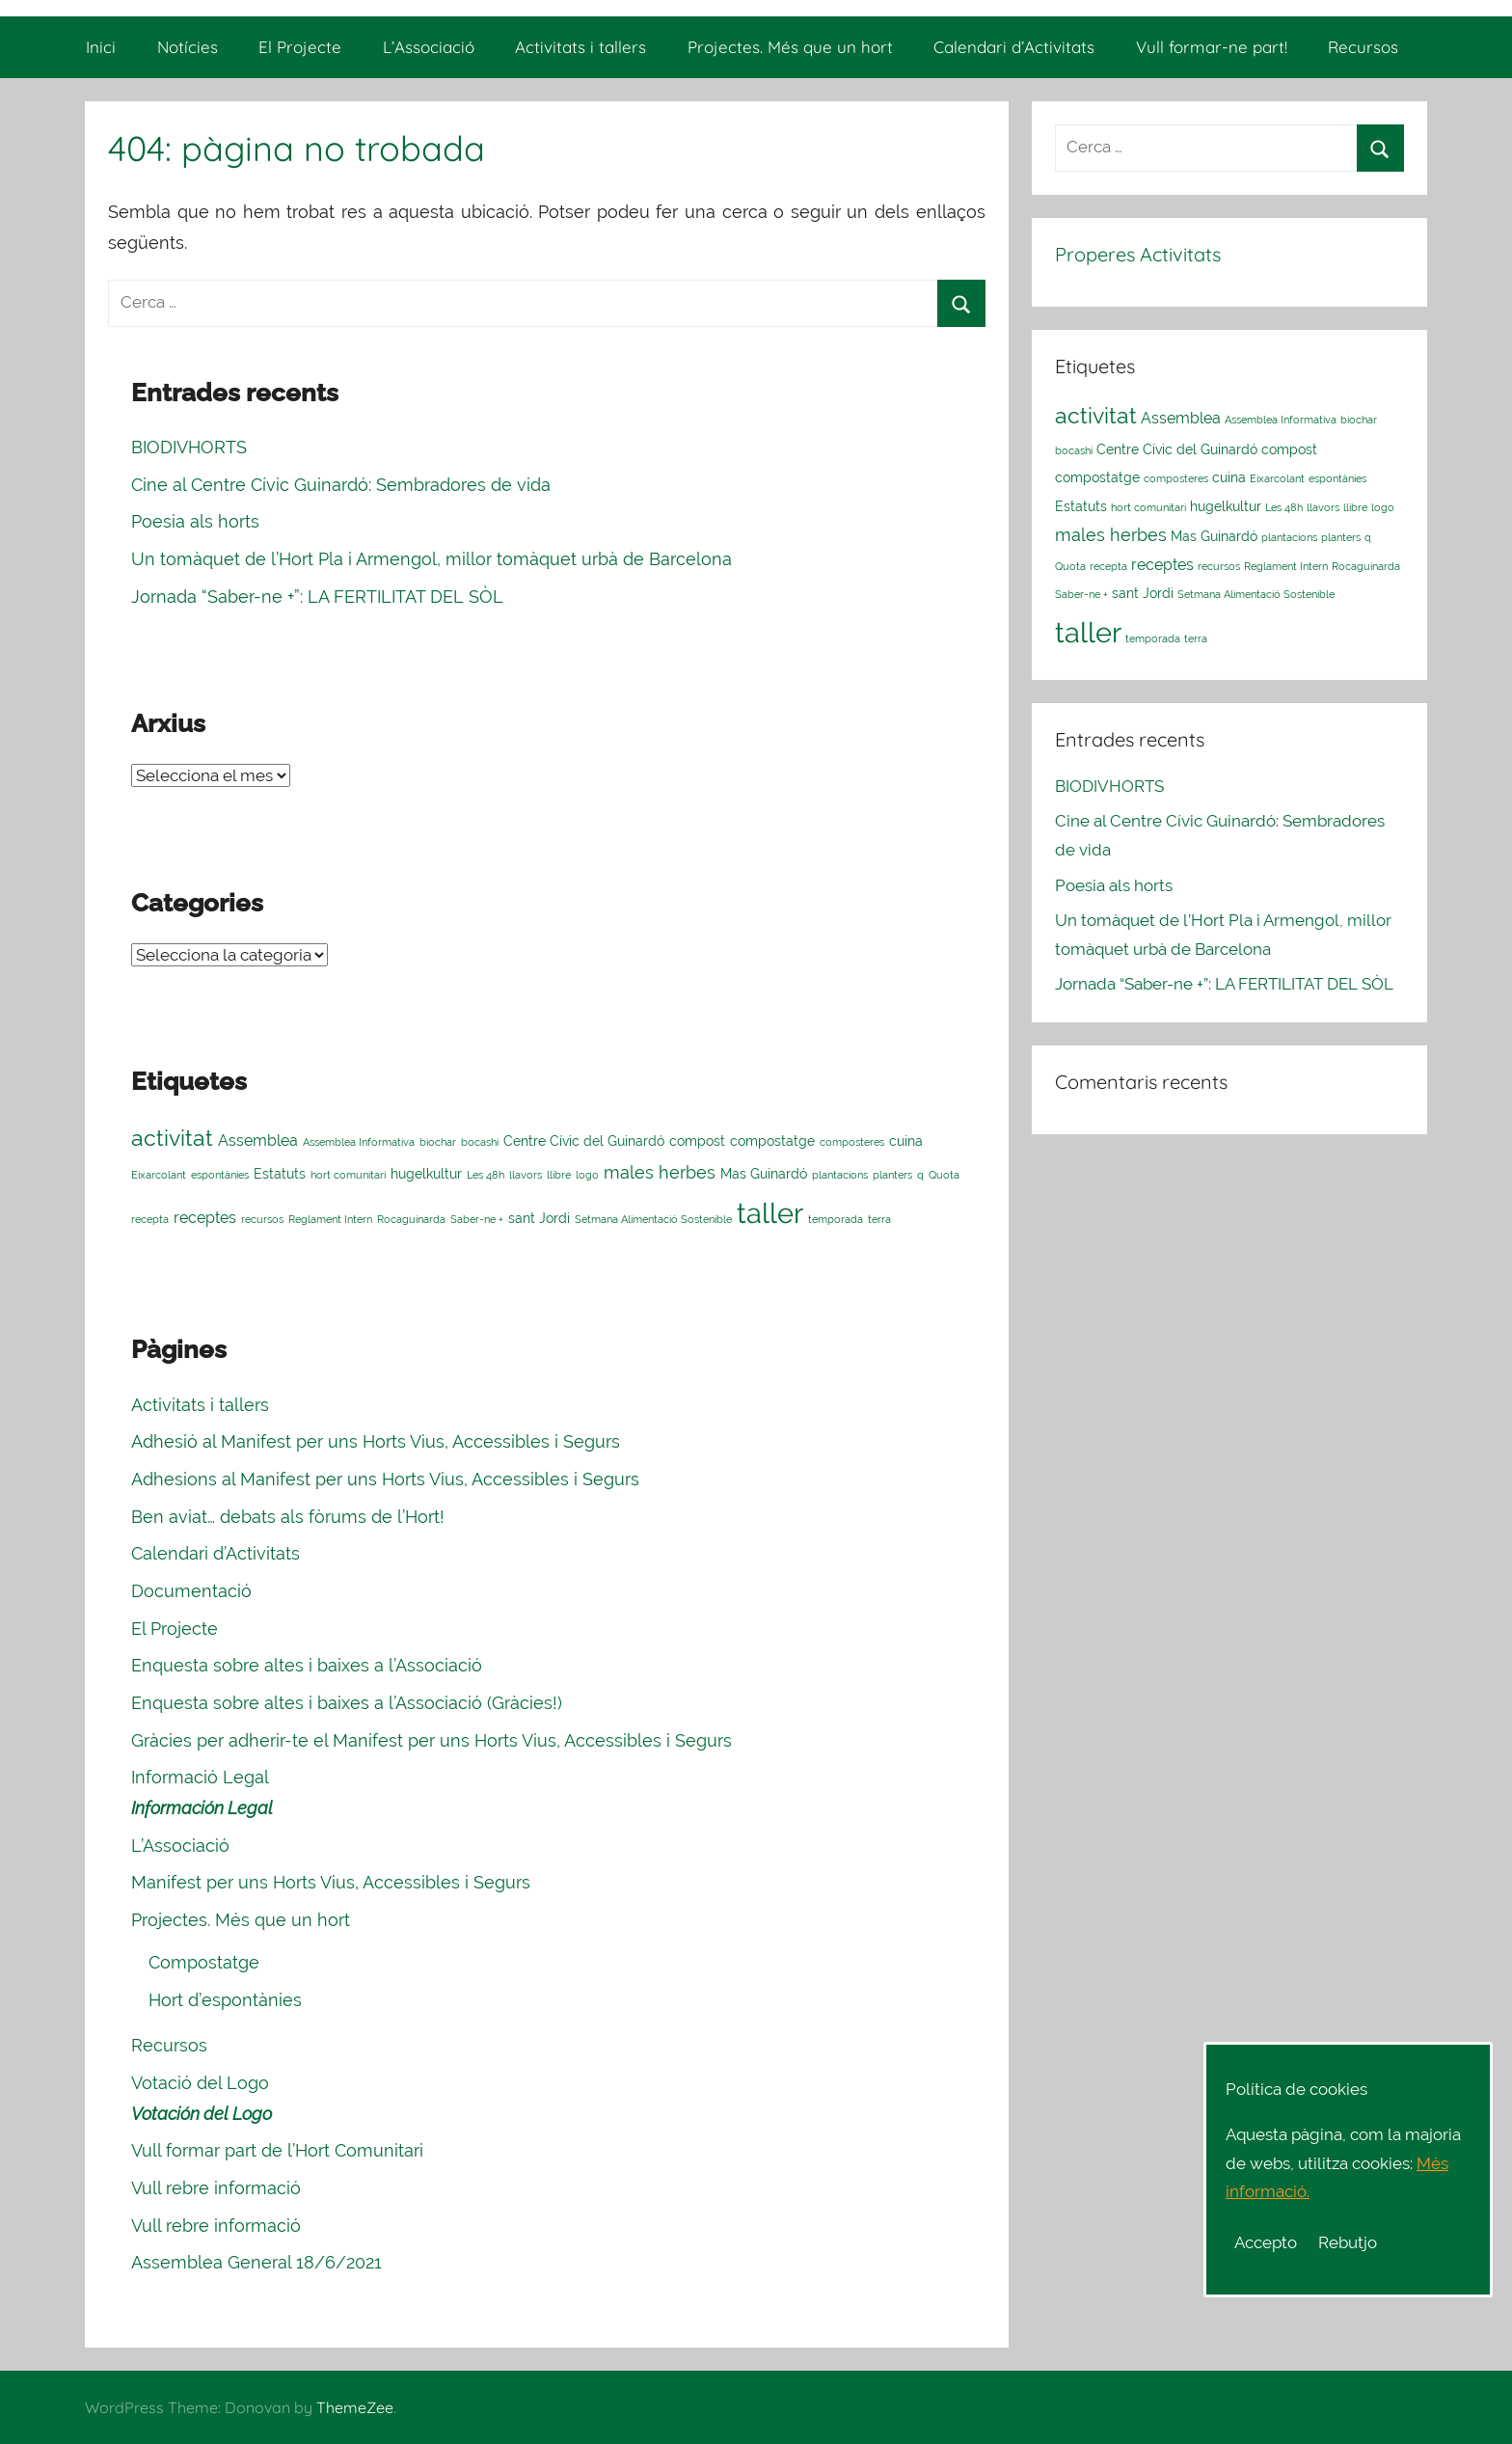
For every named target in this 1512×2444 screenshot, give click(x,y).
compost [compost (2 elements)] (697, 1141)
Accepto (1265, 2242)
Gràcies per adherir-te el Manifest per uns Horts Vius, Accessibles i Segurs (431, 1740)
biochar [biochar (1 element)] (437, 1142)
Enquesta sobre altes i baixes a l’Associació (306, 1665)
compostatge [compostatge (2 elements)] (772, 1141)
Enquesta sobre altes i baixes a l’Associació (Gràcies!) (346, 1703)
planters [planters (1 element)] (892, 1175)
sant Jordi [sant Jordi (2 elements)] (539, 1218)
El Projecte (299, 47)
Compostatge (203, 1962)
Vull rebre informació (216, 2188)
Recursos (1363, 47)
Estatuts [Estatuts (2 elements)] (280, 1173)
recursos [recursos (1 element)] (262, 1219)
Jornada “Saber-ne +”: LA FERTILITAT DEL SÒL (317, 596)
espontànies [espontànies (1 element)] (220, 1175)
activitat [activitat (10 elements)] (172, 1138)
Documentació (191, 1591)
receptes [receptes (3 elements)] (205, 1217)
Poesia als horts (195, 521)
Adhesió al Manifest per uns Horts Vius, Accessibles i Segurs (375, 1441)
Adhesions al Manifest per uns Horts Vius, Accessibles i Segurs (385, 1479)
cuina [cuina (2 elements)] (906, 1141)
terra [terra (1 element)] (879, 1219)
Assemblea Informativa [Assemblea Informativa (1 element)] (359, 1142)
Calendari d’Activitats (1013, 47)
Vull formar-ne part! (1211, 47)
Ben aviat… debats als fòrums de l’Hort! (288, 1517)
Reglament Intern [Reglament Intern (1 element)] (330, 1219)
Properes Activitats (1138, 254)
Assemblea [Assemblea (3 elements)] (258, 1140)
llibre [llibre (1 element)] (559, 1175)
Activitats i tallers (580, 47)
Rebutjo (1347, 2242)
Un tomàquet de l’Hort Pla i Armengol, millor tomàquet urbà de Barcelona (431, 559)
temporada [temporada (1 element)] (835, 1219)
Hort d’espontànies (225, 2000)
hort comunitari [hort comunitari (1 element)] (348, 1175)
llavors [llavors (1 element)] (525, 1175)
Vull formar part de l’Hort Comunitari (277, 2150)
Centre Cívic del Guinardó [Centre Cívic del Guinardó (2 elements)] (583, 1141)
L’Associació (428, 47)
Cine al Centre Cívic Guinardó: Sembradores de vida (341, 485)
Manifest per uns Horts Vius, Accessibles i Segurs (330, 1882)
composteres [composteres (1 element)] (852, 1142)
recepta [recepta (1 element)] (150, 1219)
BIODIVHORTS (189, 447)
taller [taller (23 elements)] (770, 1213)
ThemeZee (354, 2407)
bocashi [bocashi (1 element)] (480, 1142)
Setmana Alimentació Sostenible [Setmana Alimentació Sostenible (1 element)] (653, 1219)
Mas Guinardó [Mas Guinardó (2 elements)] (763, 1173)
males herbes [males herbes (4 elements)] (660, 1172)
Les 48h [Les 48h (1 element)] (485, 1175)
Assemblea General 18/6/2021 (256, 2262)
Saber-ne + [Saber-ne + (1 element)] (476, 1219)
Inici (101, 47)
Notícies (187, 47)
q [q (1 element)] (920, 1175)
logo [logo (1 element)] (587, 1175)
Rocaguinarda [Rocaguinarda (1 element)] (411, 1219)
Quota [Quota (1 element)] (944, 1175)
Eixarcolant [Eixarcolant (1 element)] (158, 1175)
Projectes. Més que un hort (790, 47)
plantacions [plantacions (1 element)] (840, 1175)
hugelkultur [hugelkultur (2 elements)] (426, 1173)
